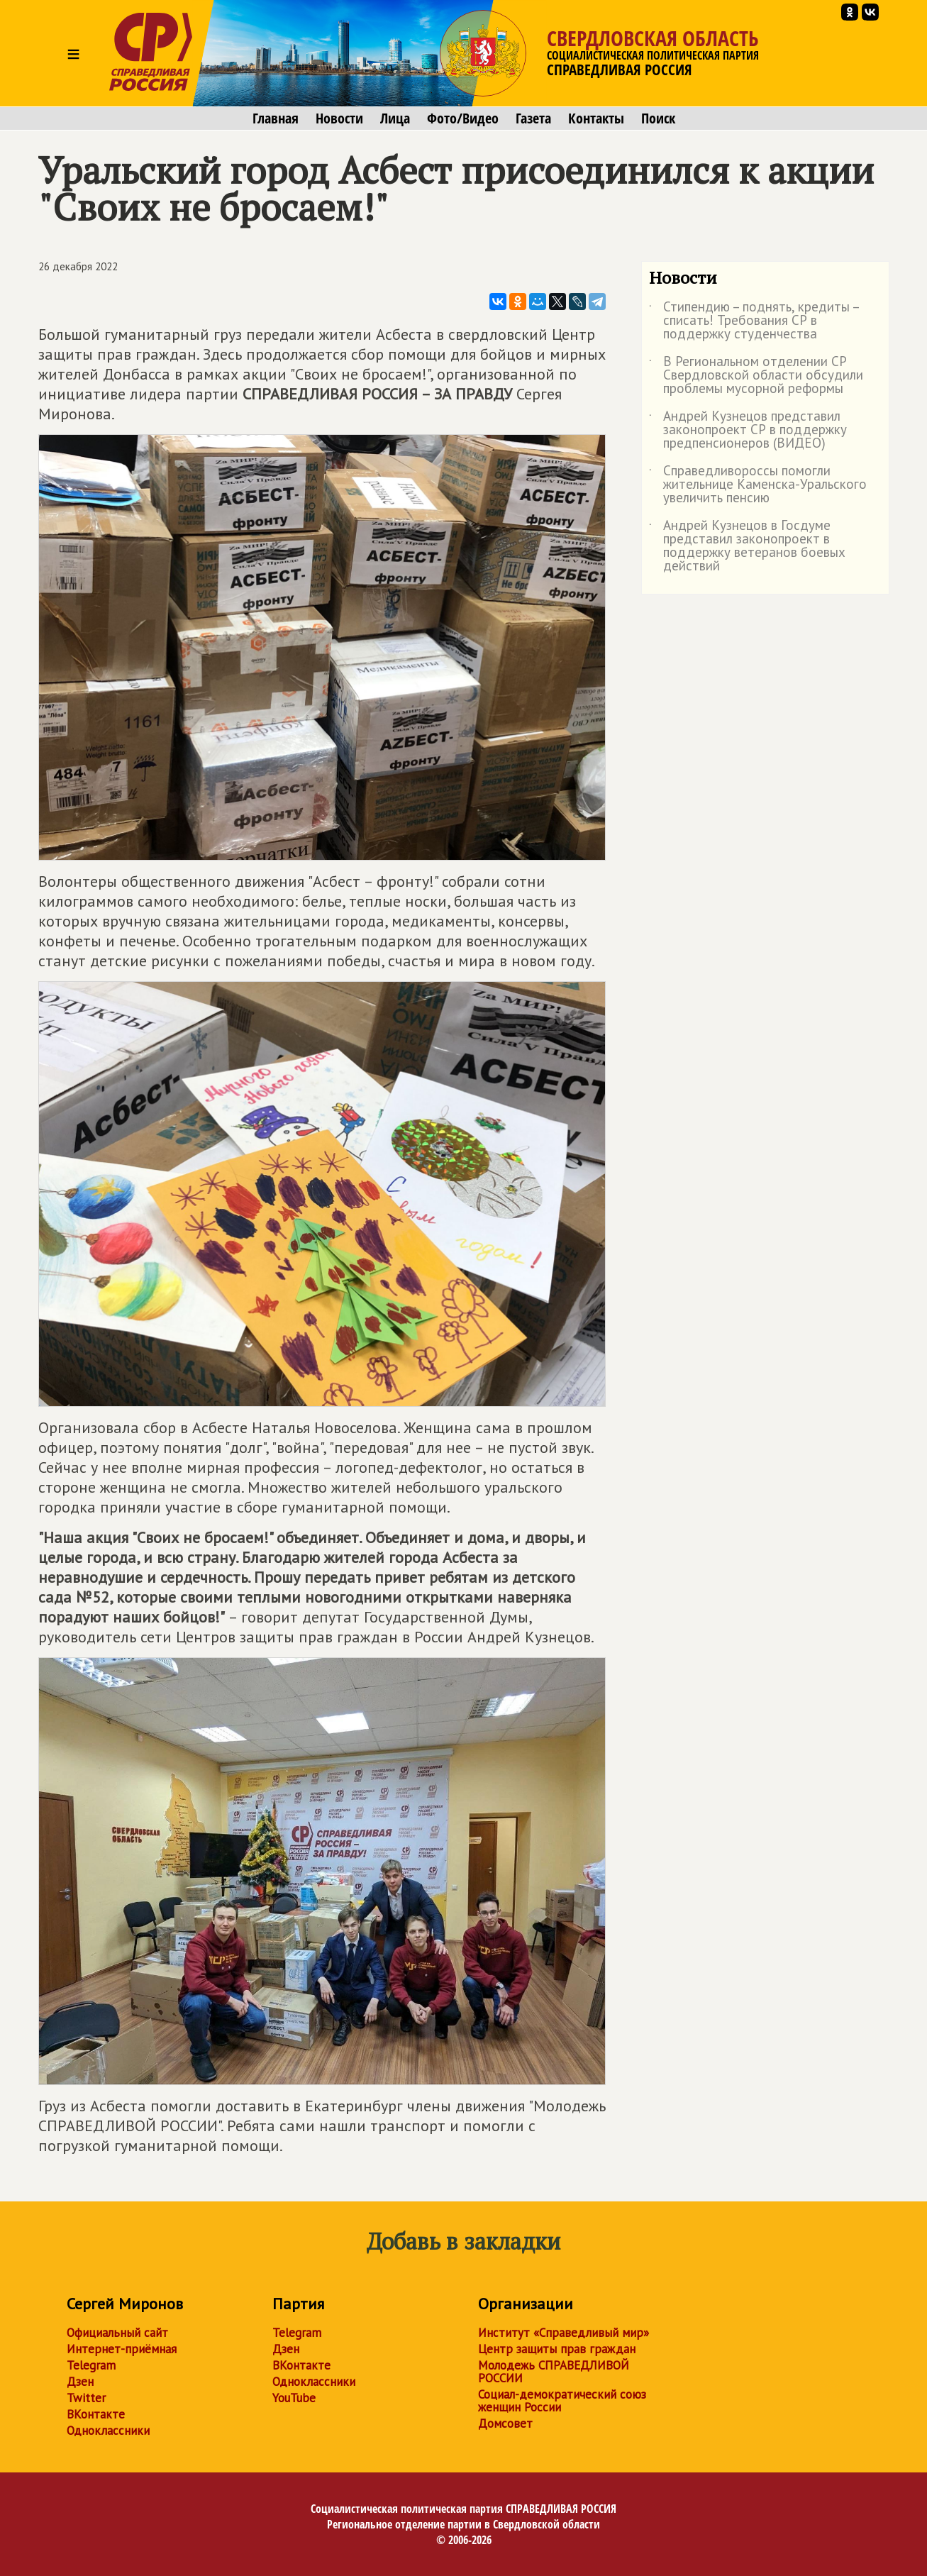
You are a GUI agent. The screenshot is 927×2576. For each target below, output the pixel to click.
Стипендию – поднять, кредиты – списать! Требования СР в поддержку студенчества (754, 321)
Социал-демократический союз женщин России (562, 2401)
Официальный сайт (117, 2332)
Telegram (91, 2365)
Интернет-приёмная (122, 2349)
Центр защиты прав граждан (556, 2349)
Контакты (596, 118)
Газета (533, 118)
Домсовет (505, 2423)
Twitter (86, 2398)
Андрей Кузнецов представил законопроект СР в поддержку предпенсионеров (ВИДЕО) (748, 430)
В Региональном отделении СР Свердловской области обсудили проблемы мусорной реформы (756, 376)
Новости (339, 118)
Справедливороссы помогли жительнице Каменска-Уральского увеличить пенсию (758, 485)
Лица (395, 118)
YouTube (294, 2398)
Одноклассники (108, 2430)
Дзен (80, 2381)
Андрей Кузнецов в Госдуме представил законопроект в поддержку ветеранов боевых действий (747, 546)
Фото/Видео (463, 118)
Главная (275, 118)
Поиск (658, 118)
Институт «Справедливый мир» (563, 2332)
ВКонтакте (96, 2414)
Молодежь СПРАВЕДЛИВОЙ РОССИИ (553, 2371)
